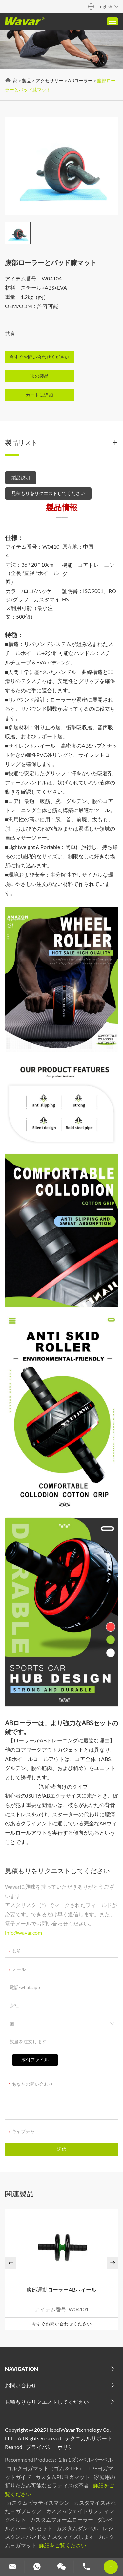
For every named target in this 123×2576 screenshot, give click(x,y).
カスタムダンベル (77, 2528)
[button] (10, 2263)
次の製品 (39, 376)
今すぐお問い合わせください (62, 2323)
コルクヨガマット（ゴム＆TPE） (46, 2468)
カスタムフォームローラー (62, 2519)
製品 (26, 80)
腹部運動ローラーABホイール (61, 2289)
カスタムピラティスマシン (39, 2502)
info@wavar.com (23, 1932)
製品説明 (20, 477)
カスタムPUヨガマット (63, 2477)
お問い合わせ (20, 2385)
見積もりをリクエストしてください (48, 493)
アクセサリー (49, 80)
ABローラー (80, 80)
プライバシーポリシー (52, 2447)
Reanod (13, 2447)
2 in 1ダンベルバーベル (86, 2459)
